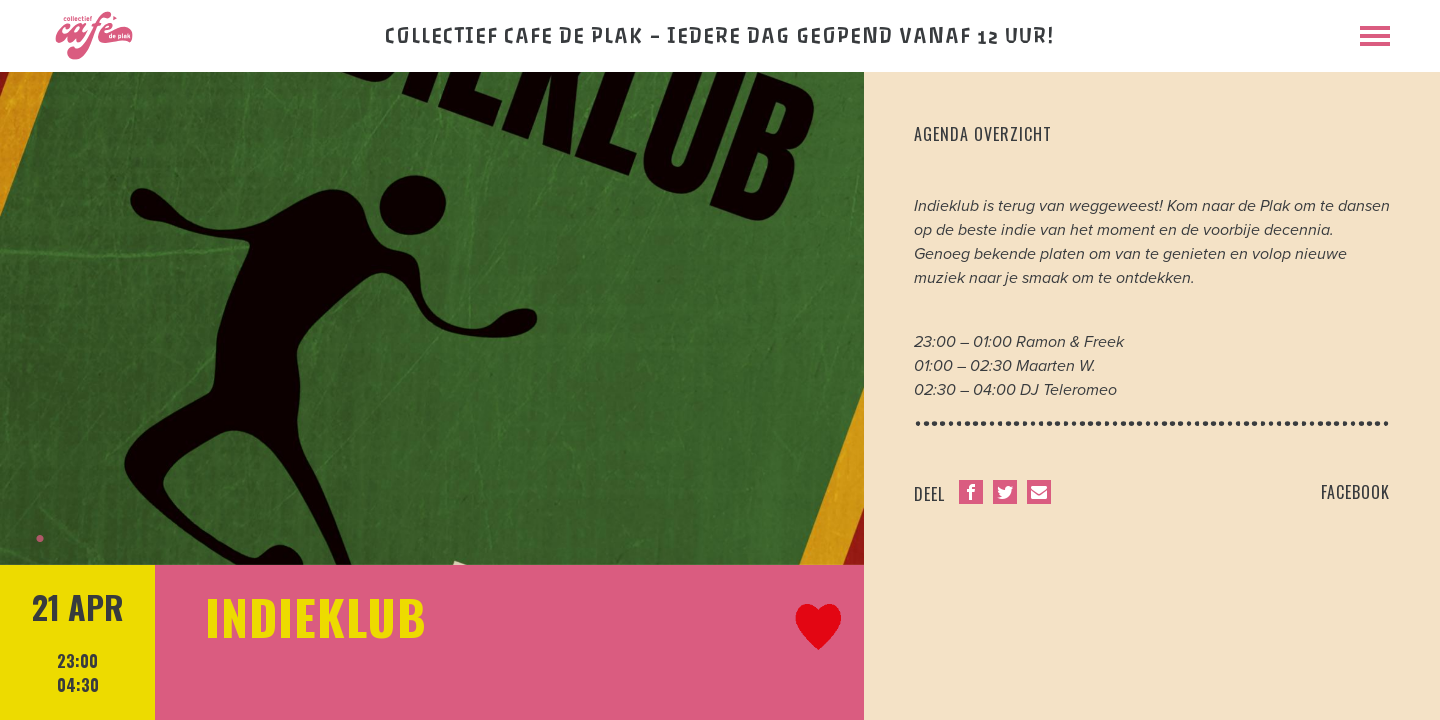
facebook (1355, 492)
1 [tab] (40, 539)
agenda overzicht (983, 134)
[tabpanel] (432, 318)
